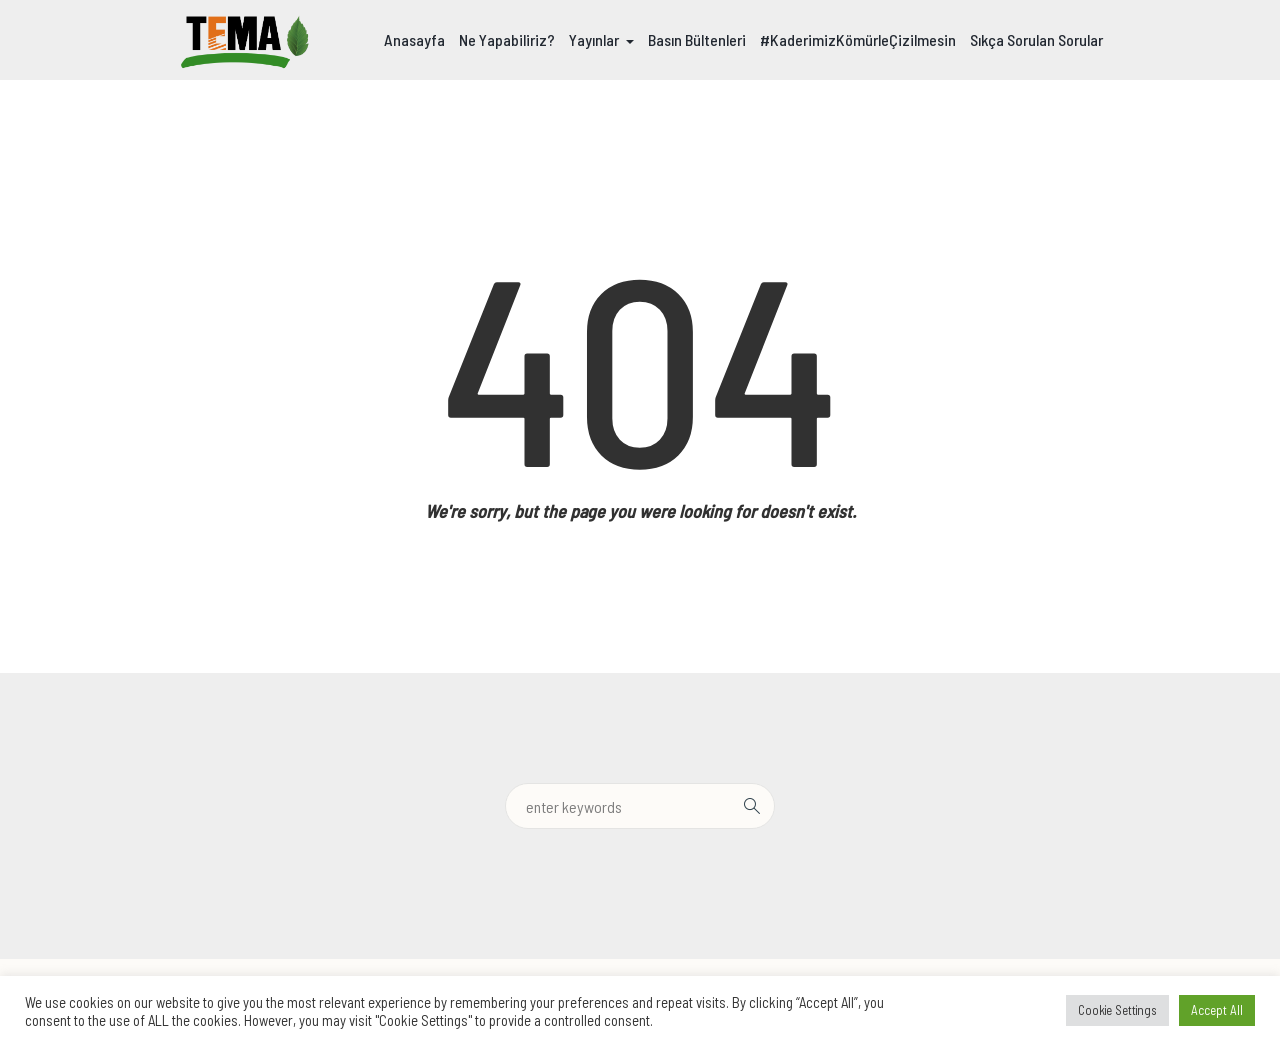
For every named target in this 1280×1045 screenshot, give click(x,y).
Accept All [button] (1217, 1010)
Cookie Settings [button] (1117, 1010)
